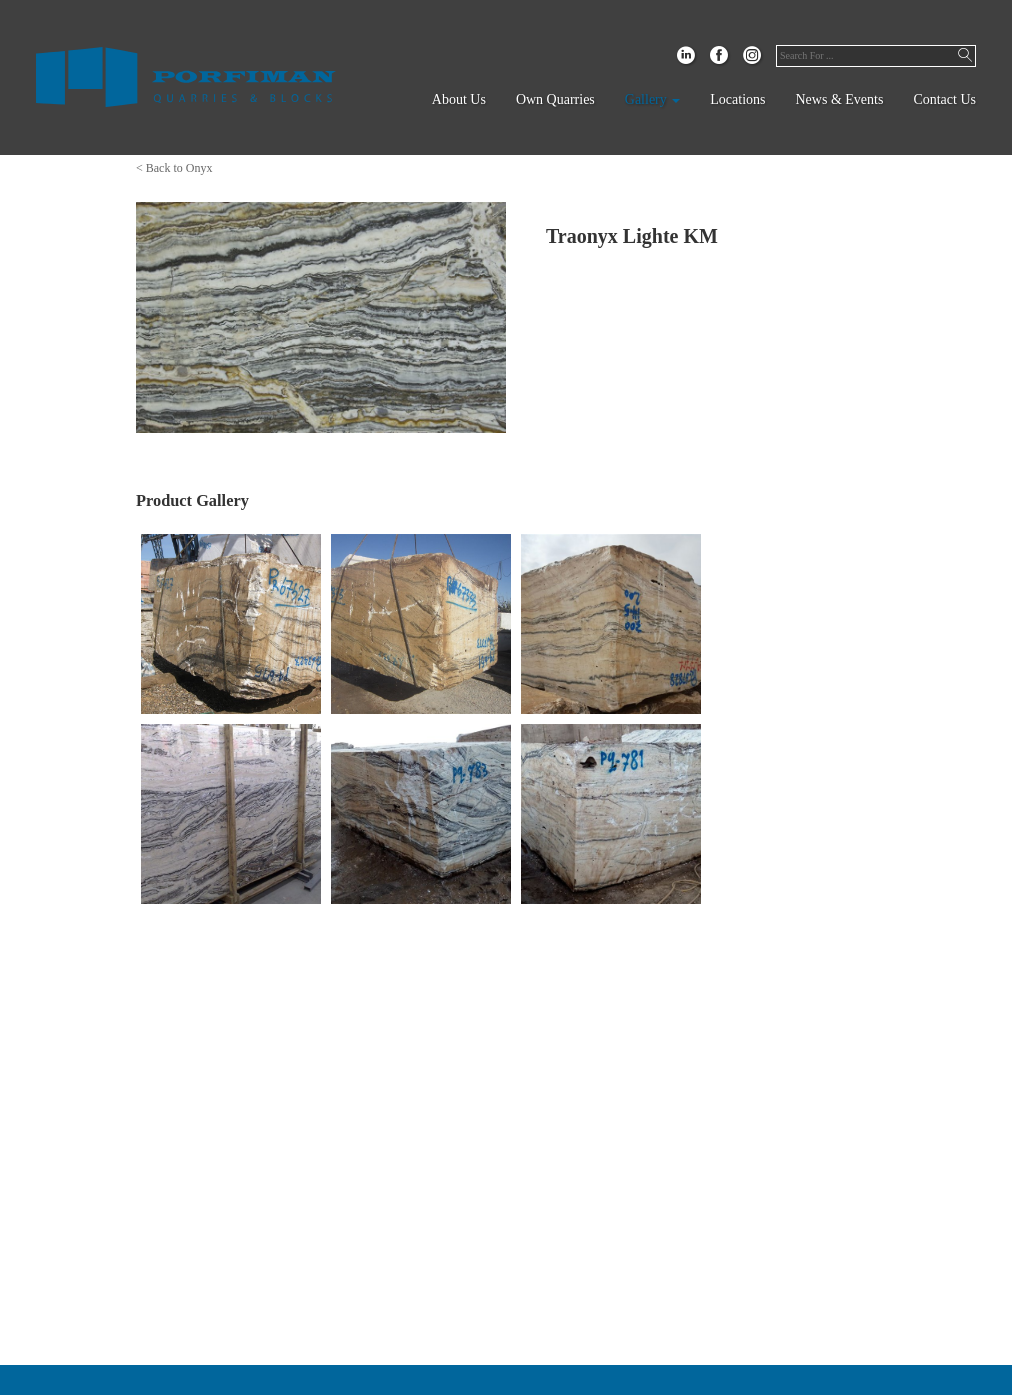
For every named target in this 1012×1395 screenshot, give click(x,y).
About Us (459, 99)
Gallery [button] (652, 99)
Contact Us (944, 99)
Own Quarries (555, 99)
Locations (737, 99)
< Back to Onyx (174, 168)
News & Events (840, 99)
